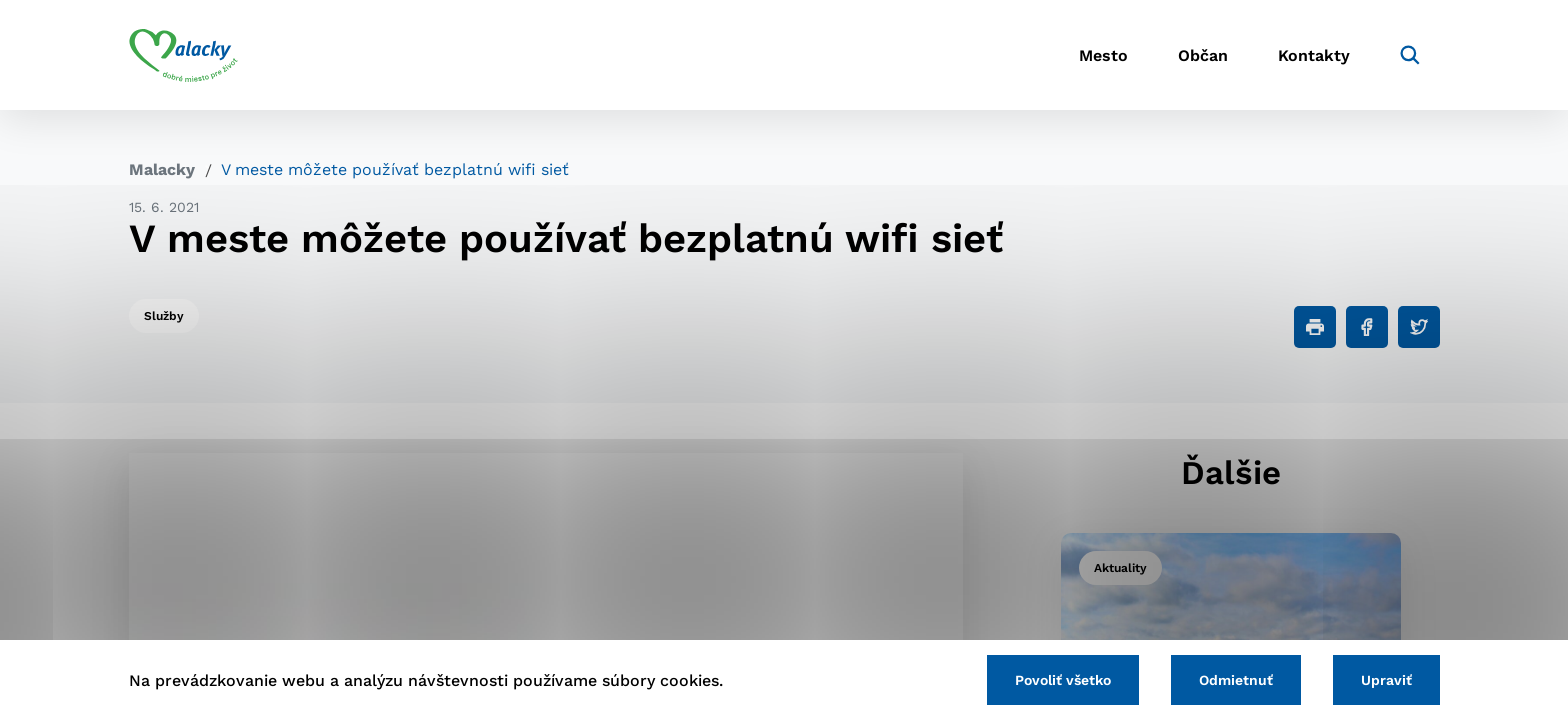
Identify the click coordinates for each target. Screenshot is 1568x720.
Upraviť (1386, 680)
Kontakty (1314, 55)
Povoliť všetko (1063, 680)
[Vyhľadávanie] (1410, 55)
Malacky (162, 169)
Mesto (1103, 55)
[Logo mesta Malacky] (183, 55)
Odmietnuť (1236, 680)
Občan (1203, 55)
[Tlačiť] (1315, 327)
